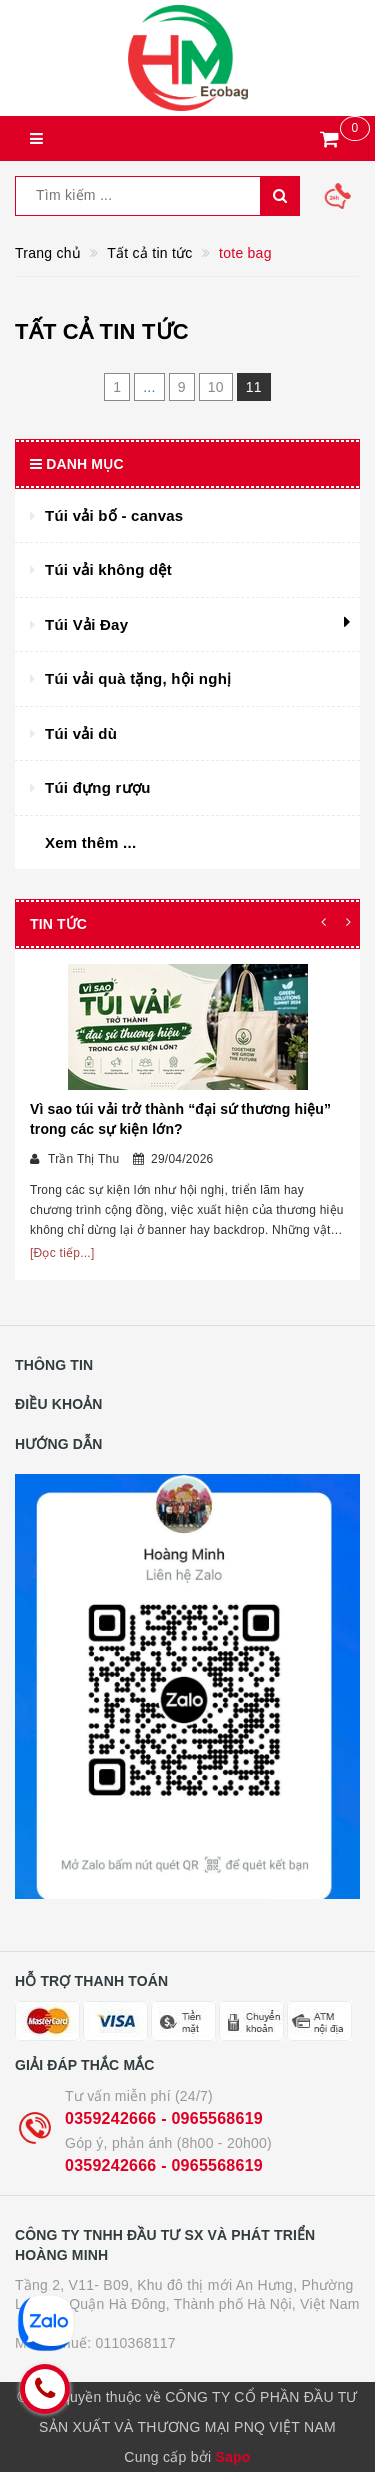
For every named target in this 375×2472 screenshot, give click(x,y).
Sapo (232, 2457)
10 (216, 387)
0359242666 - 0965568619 (164, 2118)
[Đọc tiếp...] (62, 1253)
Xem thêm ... (90, 842)
